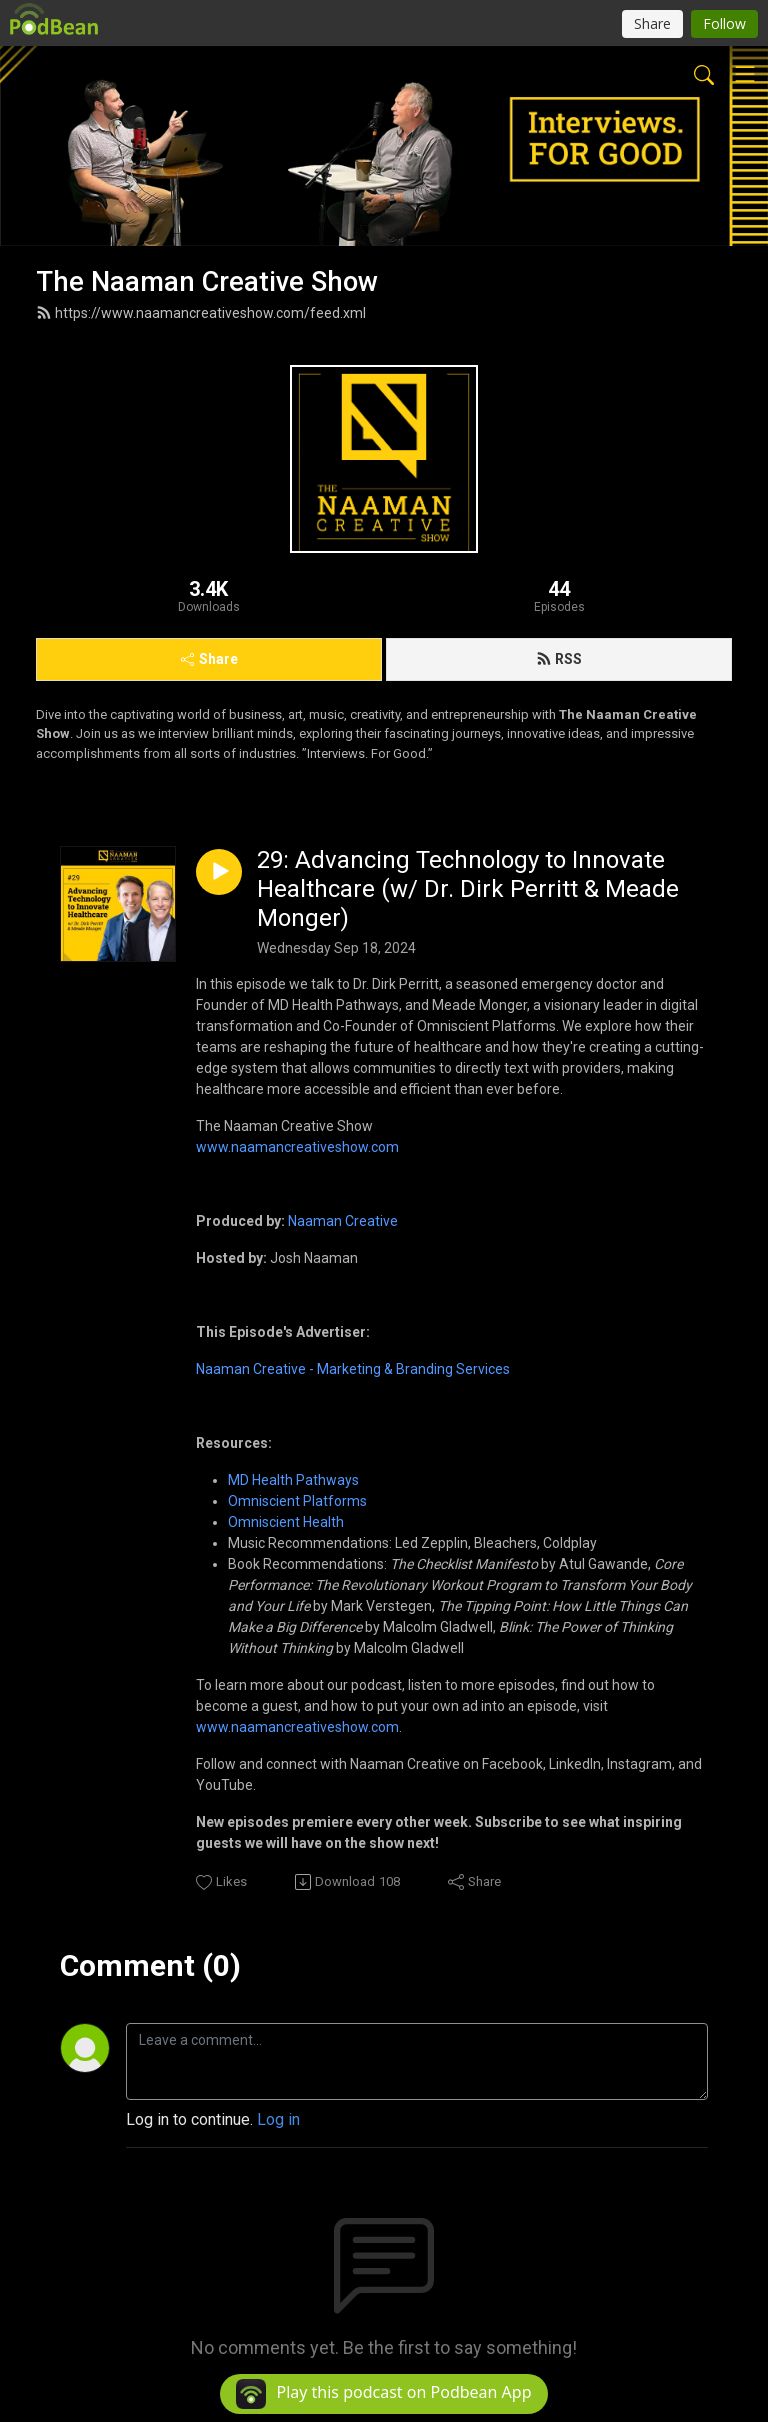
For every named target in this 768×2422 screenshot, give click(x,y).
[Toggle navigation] (745, 74)
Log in (278, 2119)
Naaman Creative (343, 1221)
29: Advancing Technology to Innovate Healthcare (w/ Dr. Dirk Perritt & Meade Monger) (468, 889)
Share (209, 659)
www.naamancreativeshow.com (297, 1147)
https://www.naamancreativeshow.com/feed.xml (201, 313)
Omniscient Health (286, 1522)
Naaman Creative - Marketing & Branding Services (353, 1369)
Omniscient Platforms (297, 1501)
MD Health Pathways (293, 1480)
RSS (559, 659)
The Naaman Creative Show (207, 282)
